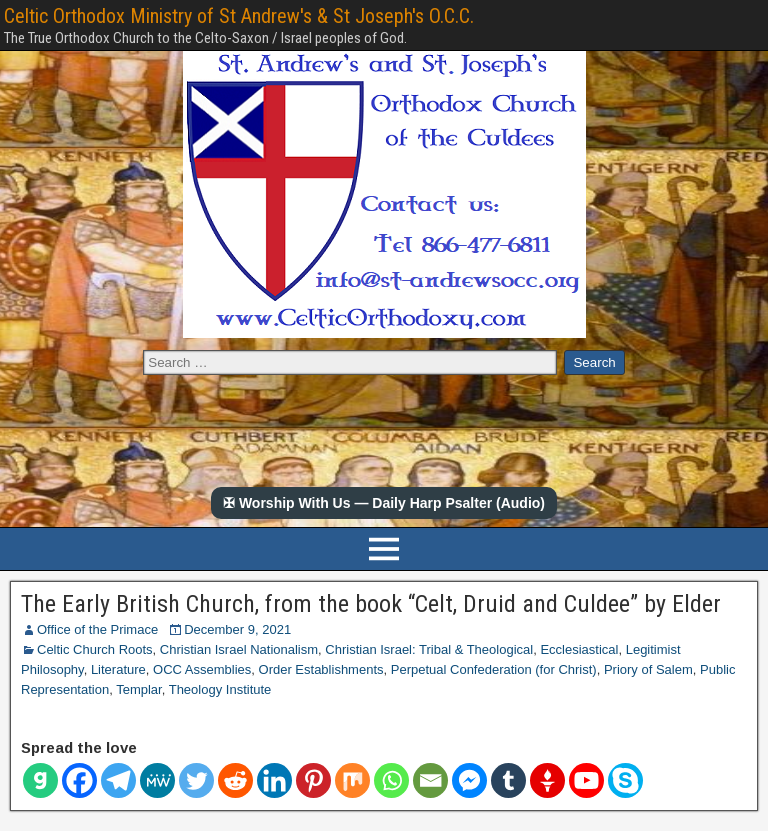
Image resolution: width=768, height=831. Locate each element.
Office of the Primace (97, 629)
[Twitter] (196, 780)
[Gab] (40, 780)
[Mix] (352, 780)
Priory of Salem (648, 669)
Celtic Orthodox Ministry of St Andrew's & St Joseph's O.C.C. (239, 16)
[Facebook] (79, 780)
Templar (139, 689)
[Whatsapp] (391, 780)
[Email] (430, 780)
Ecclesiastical (579, 649)
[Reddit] (235, 780)
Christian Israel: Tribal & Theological (429, 649)
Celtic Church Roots (95, 649)
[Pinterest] (313, 780)
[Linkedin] (274, 780)
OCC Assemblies (202, 669)
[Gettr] (547, 780)
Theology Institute (220, 689)
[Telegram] (118, 780)
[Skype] (625, 780)
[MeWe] (157, 780)
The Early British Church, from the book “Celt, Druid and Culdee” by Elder (371, 604)
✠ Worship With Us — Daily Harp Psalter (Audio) (384, 503)
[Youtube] (586, 780)
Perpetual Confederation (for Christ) (494, 669)
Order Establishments (321, 669)
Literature (118, 669)
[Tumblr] (508, 780)
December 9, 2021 (237, 629)
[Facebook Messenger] (469, 780)
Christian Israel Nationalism (239, 649)
